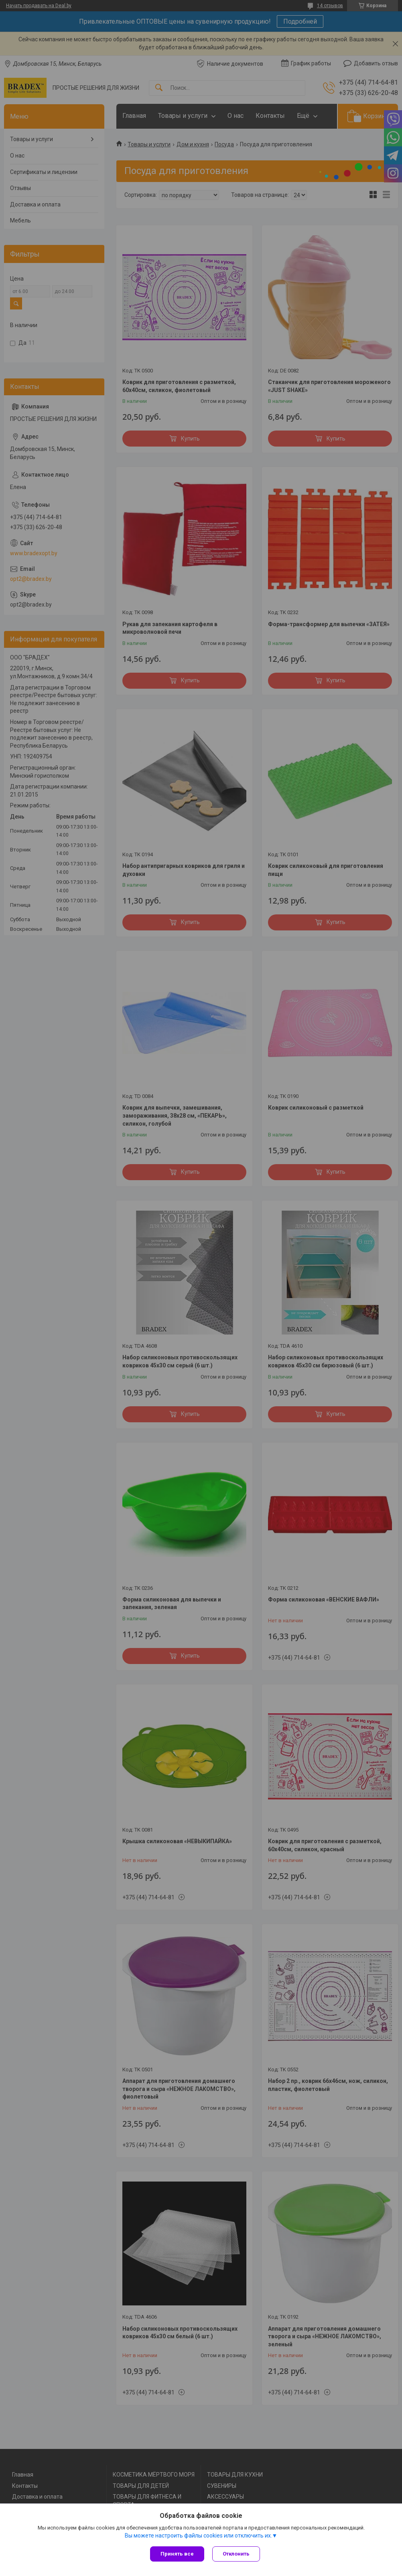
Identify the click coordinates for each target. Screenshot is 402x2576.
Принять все (177, 2554)
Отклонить (236, 2554)
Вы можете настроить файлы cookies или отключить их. (198, 2535)
